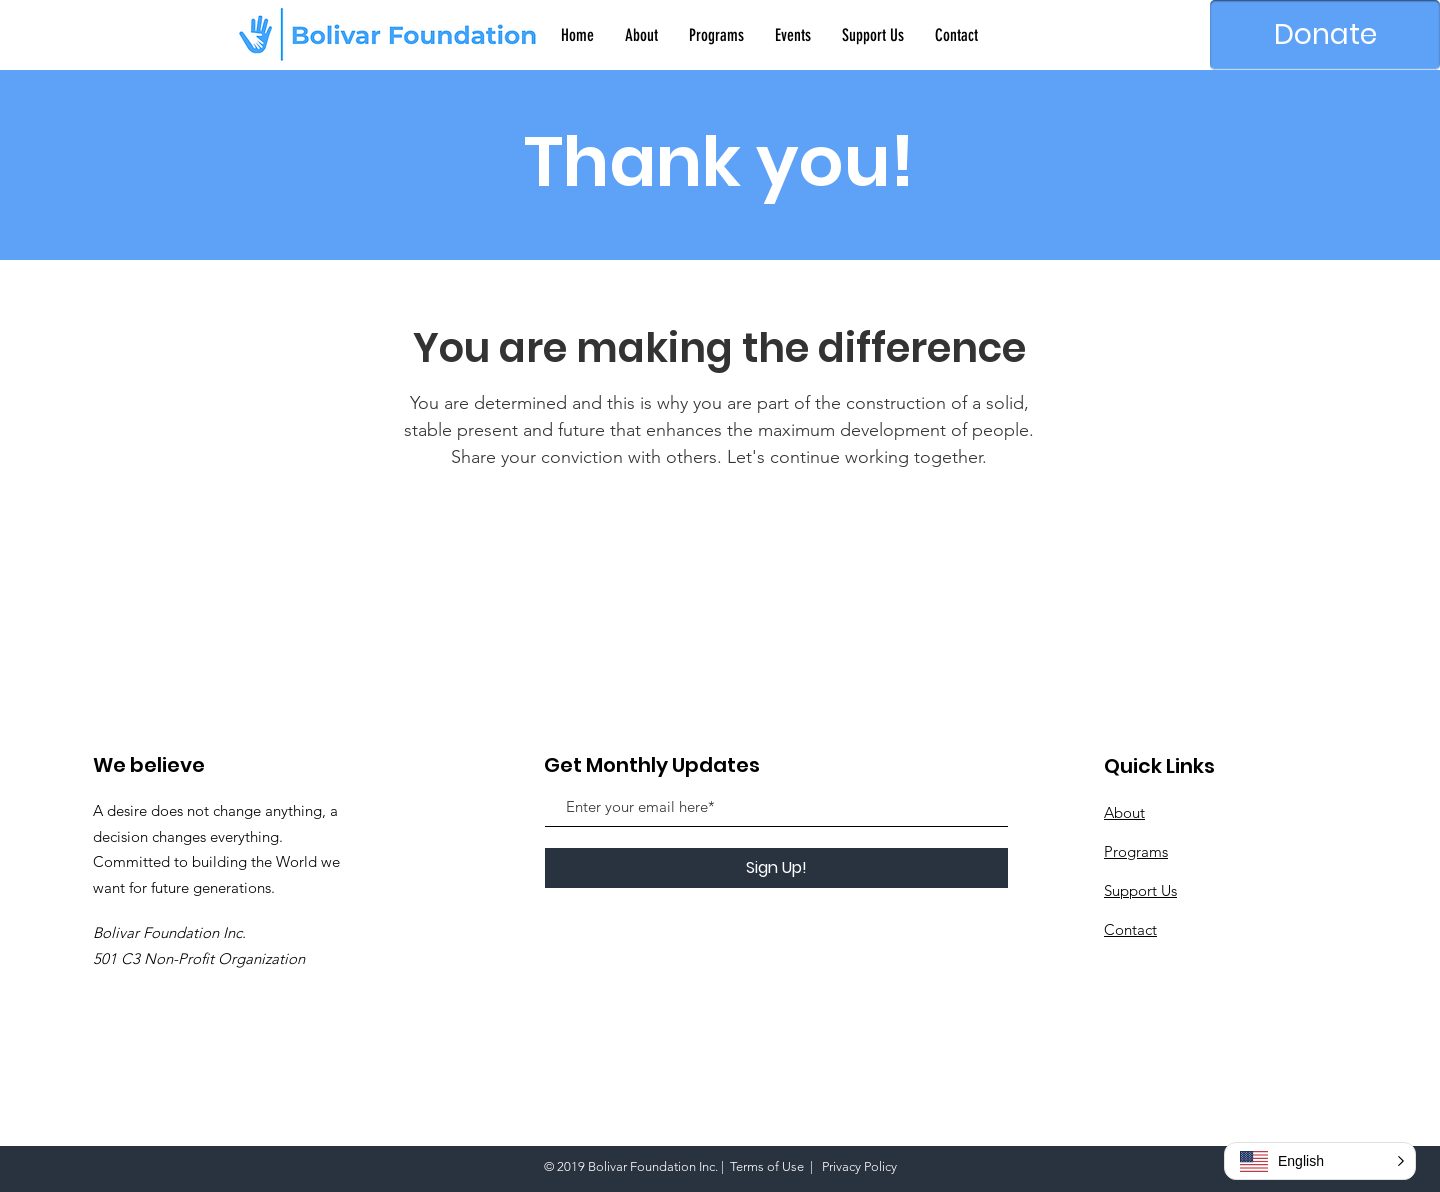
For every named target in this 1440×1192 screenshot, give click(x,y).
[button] (1320, 1161)
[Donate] (1325, 35)
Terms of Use (767, 1166)
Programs (1136, 851)
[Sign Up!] (776, 868)
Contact (1130, 929)
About (1124, 812)
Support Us (1140, 890)
